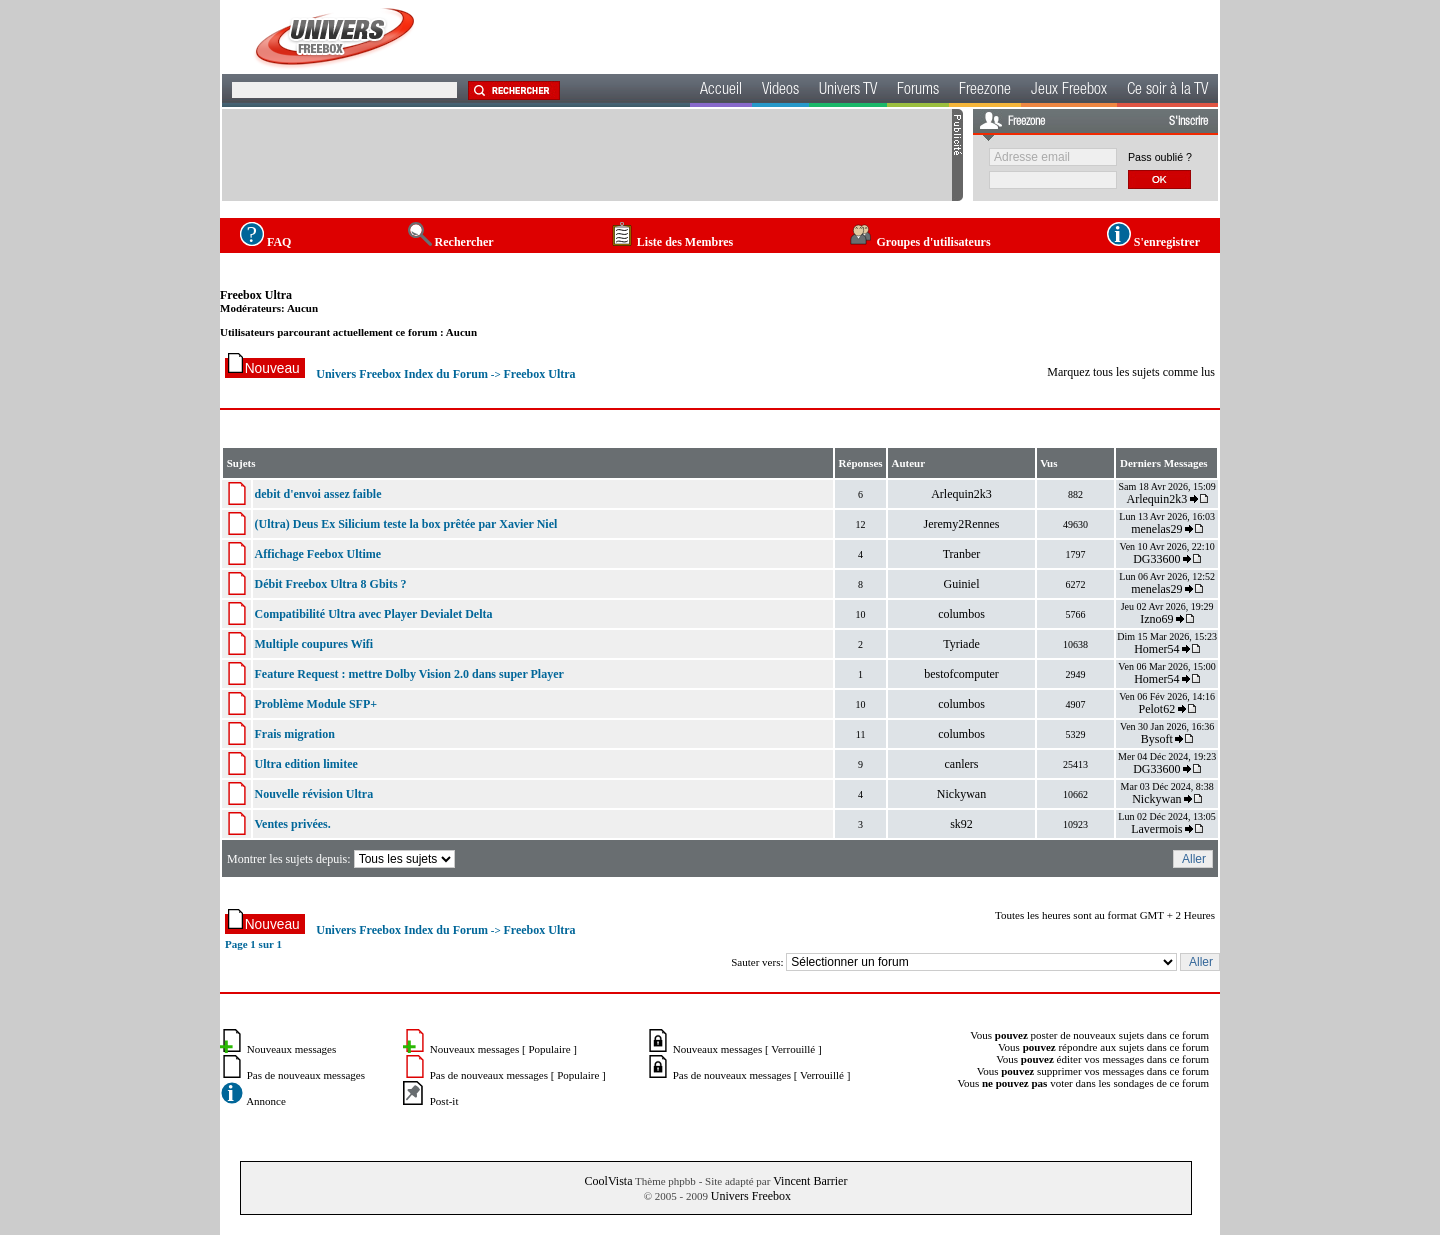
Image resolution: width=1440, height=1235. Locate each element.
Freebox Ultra (256, 295)
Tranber (962, 554)
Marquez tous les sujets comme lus (1131, 372)
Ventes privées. (292, 824)
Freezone (985, 91)
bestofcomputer (961, 674)
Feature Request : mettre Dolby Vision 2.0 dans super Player (408, 674)
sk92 (961, 824)
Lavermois (1156, 829)
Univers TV (848, 91)
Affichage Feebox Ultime (317, 554)
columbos (961, 614)
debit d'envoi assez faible (317, 494)
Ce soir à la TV (1167, 91)
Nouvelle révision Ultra (313, 794)
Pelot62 (1157, 709)
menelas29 (1156, 529)
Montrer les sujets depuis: (342, 859)
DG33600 (1156, 559)
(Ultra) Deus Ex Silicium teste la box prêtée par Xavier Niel (405, 524)
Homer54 (1156, 649)
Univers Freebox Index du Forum (402, 374)
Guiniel (961, 584)
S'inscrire (1188, 122)
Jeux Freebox (1069, 91)
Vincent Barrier (810, 1181)
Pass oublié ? (1160, 157)
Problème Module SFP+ (315, 704)
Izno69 (1156, 619)
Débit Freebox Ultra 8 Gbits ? (330, 584)
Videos (780, 91)
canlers (961, 764)
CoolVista (609, 1181)
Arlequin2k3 (961, 494)
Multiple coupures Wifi (313, 644)
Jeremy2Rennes (961, 524)
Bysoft (1157, 739)
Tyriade (961, 644)
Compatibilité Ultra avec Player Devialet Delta (373, 614)
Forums (918, 91)
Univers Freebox (751, 1196)
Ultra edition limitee (305, 764)
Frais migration (294, 734)
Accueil (721, 91)
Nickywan (961, 794)
